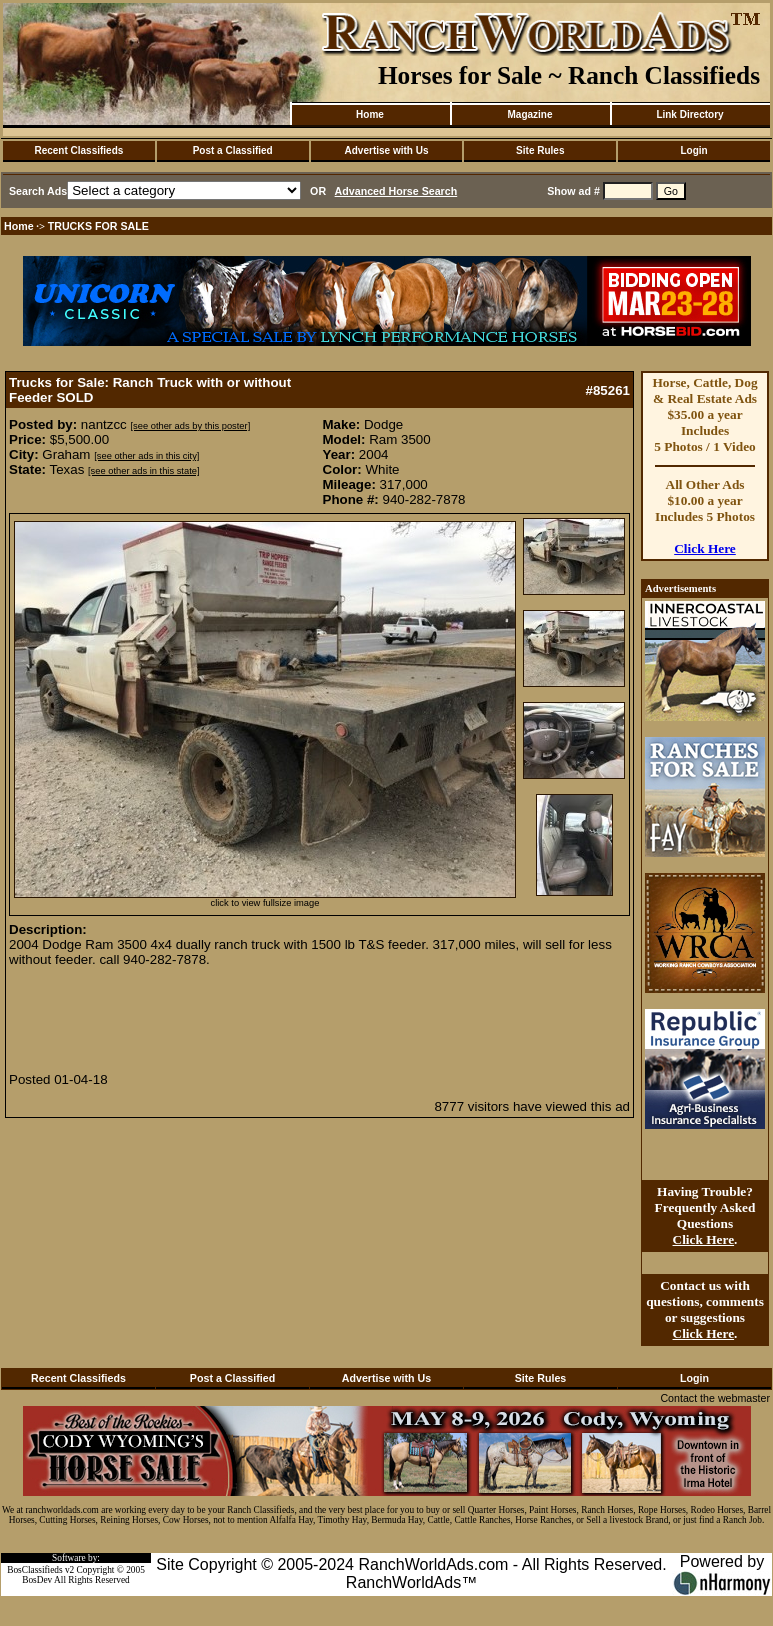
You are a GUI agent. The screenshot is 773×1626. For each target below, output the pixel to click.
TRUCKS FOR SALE (98, 226)
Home (370, 114)
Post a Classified (233, 150)
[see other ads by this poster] (190, 426)
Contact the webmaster (715, 1398)
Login (693, 150)
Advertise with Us (387, 150)
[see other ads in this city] (146, 456)
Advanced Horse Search (396, 191)
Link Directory (689, 114)
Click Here (705, 548)
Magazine (529, 114)
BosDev (37, 1580)
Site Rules (540, 150)
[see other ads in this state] (143, 471)
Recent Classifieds (78, 150)
